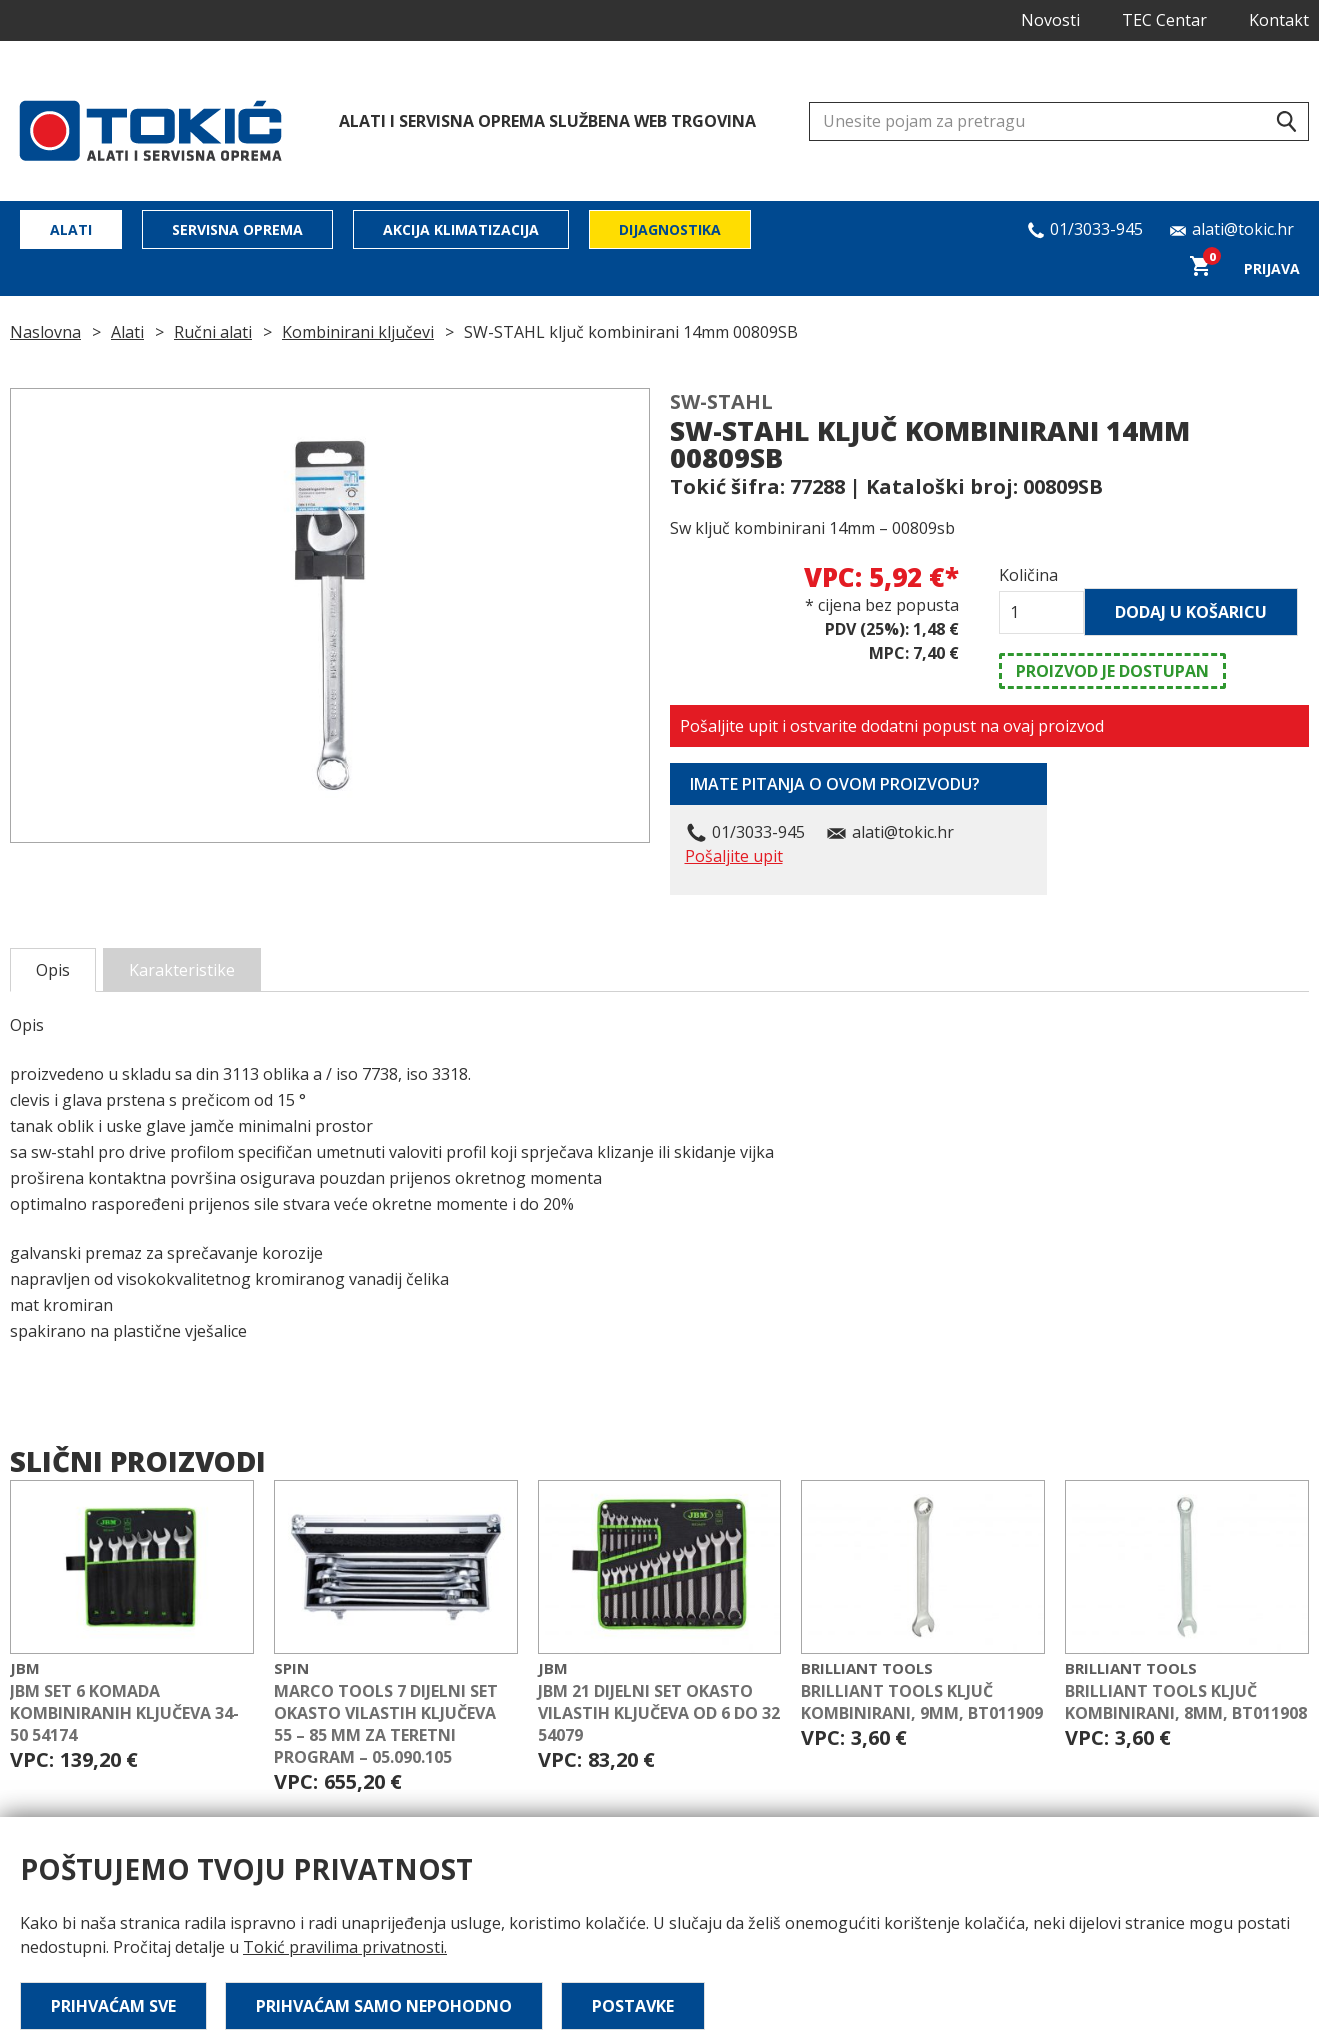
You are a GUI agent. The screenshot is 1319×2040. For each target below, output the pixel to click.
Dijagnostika (670, 229)
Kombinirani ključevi (358, 332)
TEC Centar (1164, 20)
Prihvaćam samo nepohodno (384, 2006)
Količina (1028, 575)
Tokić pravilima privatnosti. (345, 1947)
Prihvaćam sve (113, 2006)
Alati (71, 229)
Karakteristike (182, 970)
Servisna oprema (237, 229)
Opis (53, 970)
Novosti (1050, 20)
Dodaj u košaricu (1191, 612)
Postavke (633, 2006)
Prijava (1272, 268)
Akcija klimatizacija (461, 229)
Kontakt (1279, 20)
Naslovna (45, 332)
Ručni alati (213, 332)
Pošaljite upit (734, 856)
